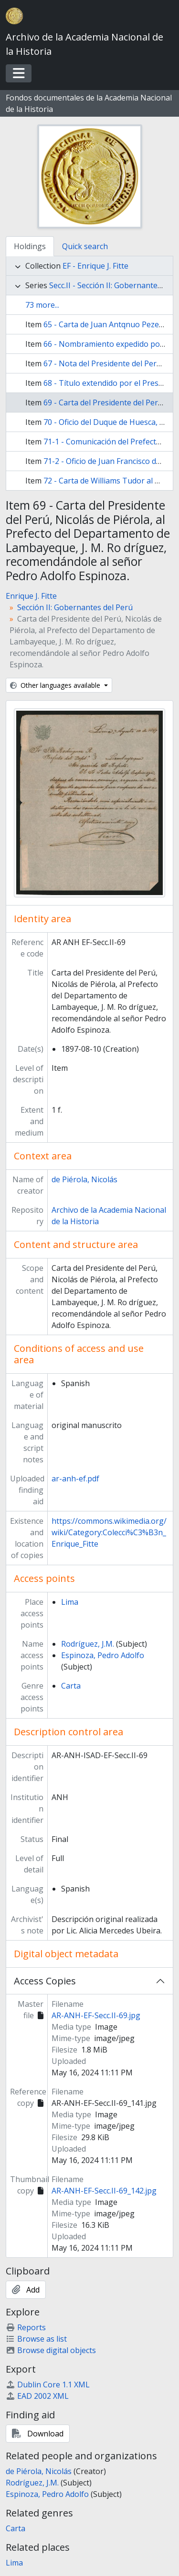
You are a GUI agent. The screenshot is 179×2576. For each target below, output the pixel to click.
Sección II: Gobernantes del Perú (75, 607)
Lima (69, 1602)
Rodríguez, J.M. (87, 1644)
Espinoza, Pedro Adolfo (102, 1655)
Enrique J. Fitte (31, 596)
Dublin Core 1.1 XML (48, 2384)
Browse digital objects (51, 2350)
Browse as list (36, 2339)
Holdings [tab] (30, 246)
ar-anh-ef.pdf (75, 1478)
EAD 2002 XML (37, 2396)
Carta (71, 1685)
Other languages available (56, 685)
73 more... (42, 305)
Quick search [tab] (85, 246)
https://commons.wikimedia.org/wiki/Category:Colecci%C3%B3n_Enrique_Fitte (109, 1532)
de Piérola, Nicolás (84, 1179)
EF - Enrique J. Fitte (95, 266)
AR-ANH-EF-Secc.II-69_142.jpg (104, 2190)
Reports (26, 2327)
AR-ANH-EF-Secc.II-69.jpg (96, 2015)
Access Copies (45, 1980)
